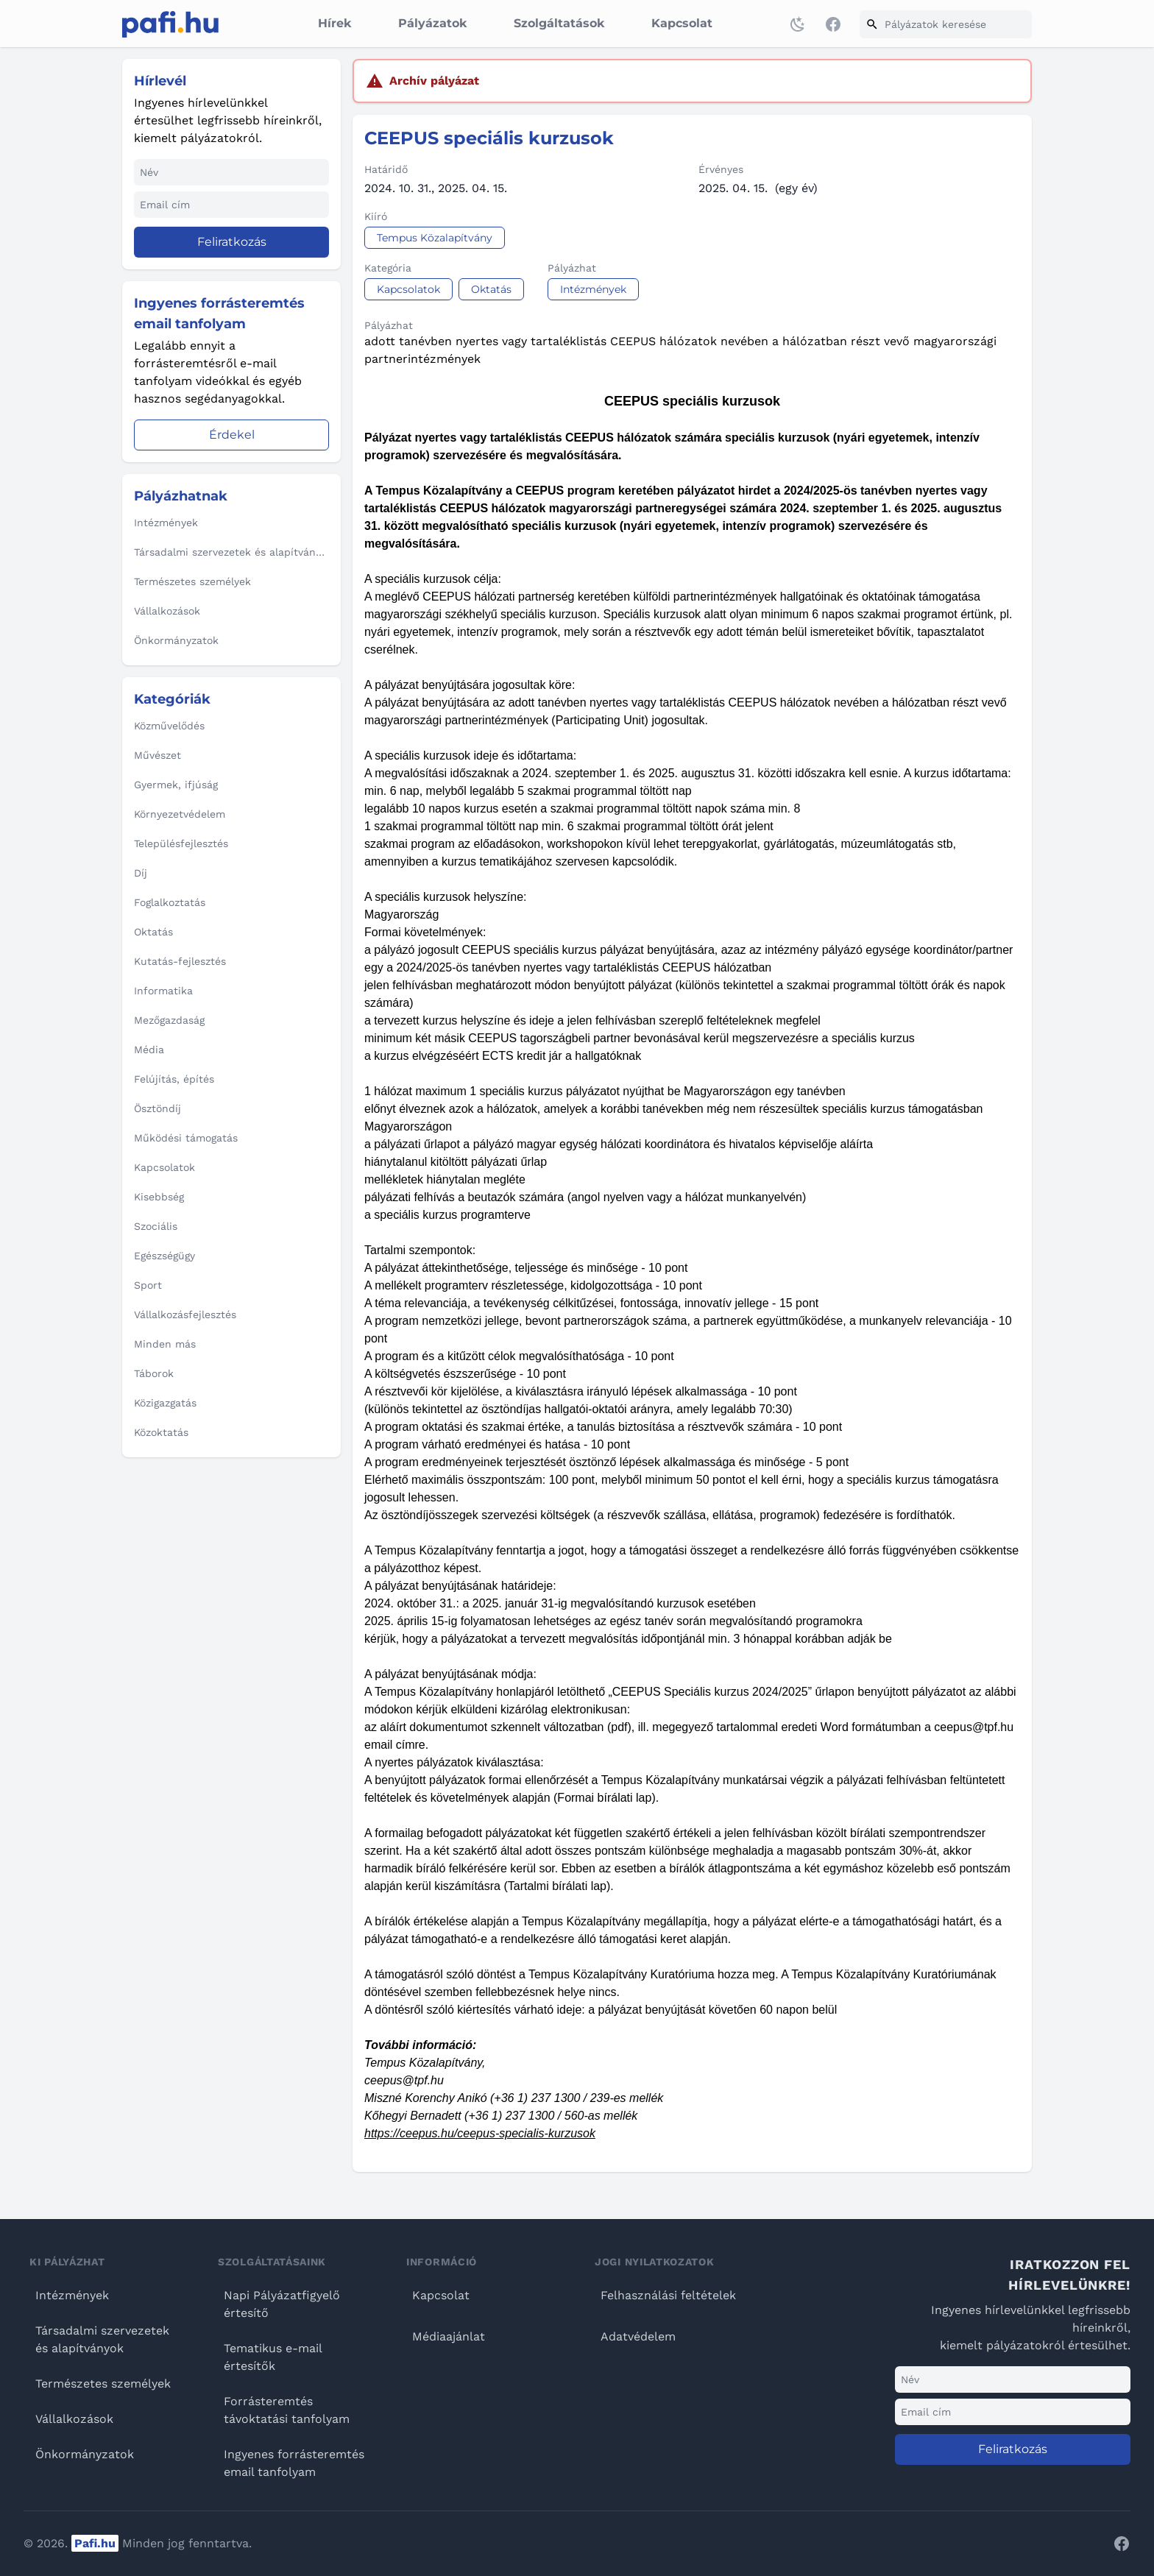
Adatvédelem (638, 2336)
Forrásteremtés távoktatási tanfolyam (287, 2410)
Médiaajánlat (448, 2336)
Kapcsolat (681, 23)
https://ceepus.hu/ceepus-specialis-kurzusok (479, 2133)
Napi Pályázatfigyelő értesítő (282, 2304)
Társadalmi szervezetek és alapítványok (102, 2339)
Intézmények (72, 2295)
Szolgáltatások (559, 23)
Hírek (334, 23)
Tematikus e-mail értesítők (273, 2357)
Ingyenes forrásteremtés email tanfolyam (294, 2463)
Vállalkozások (74, 2419)
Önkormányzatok (84, 2454)
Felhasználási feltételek (668, 2295)
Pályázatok (432, 23)
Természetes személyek (103, 2384)
